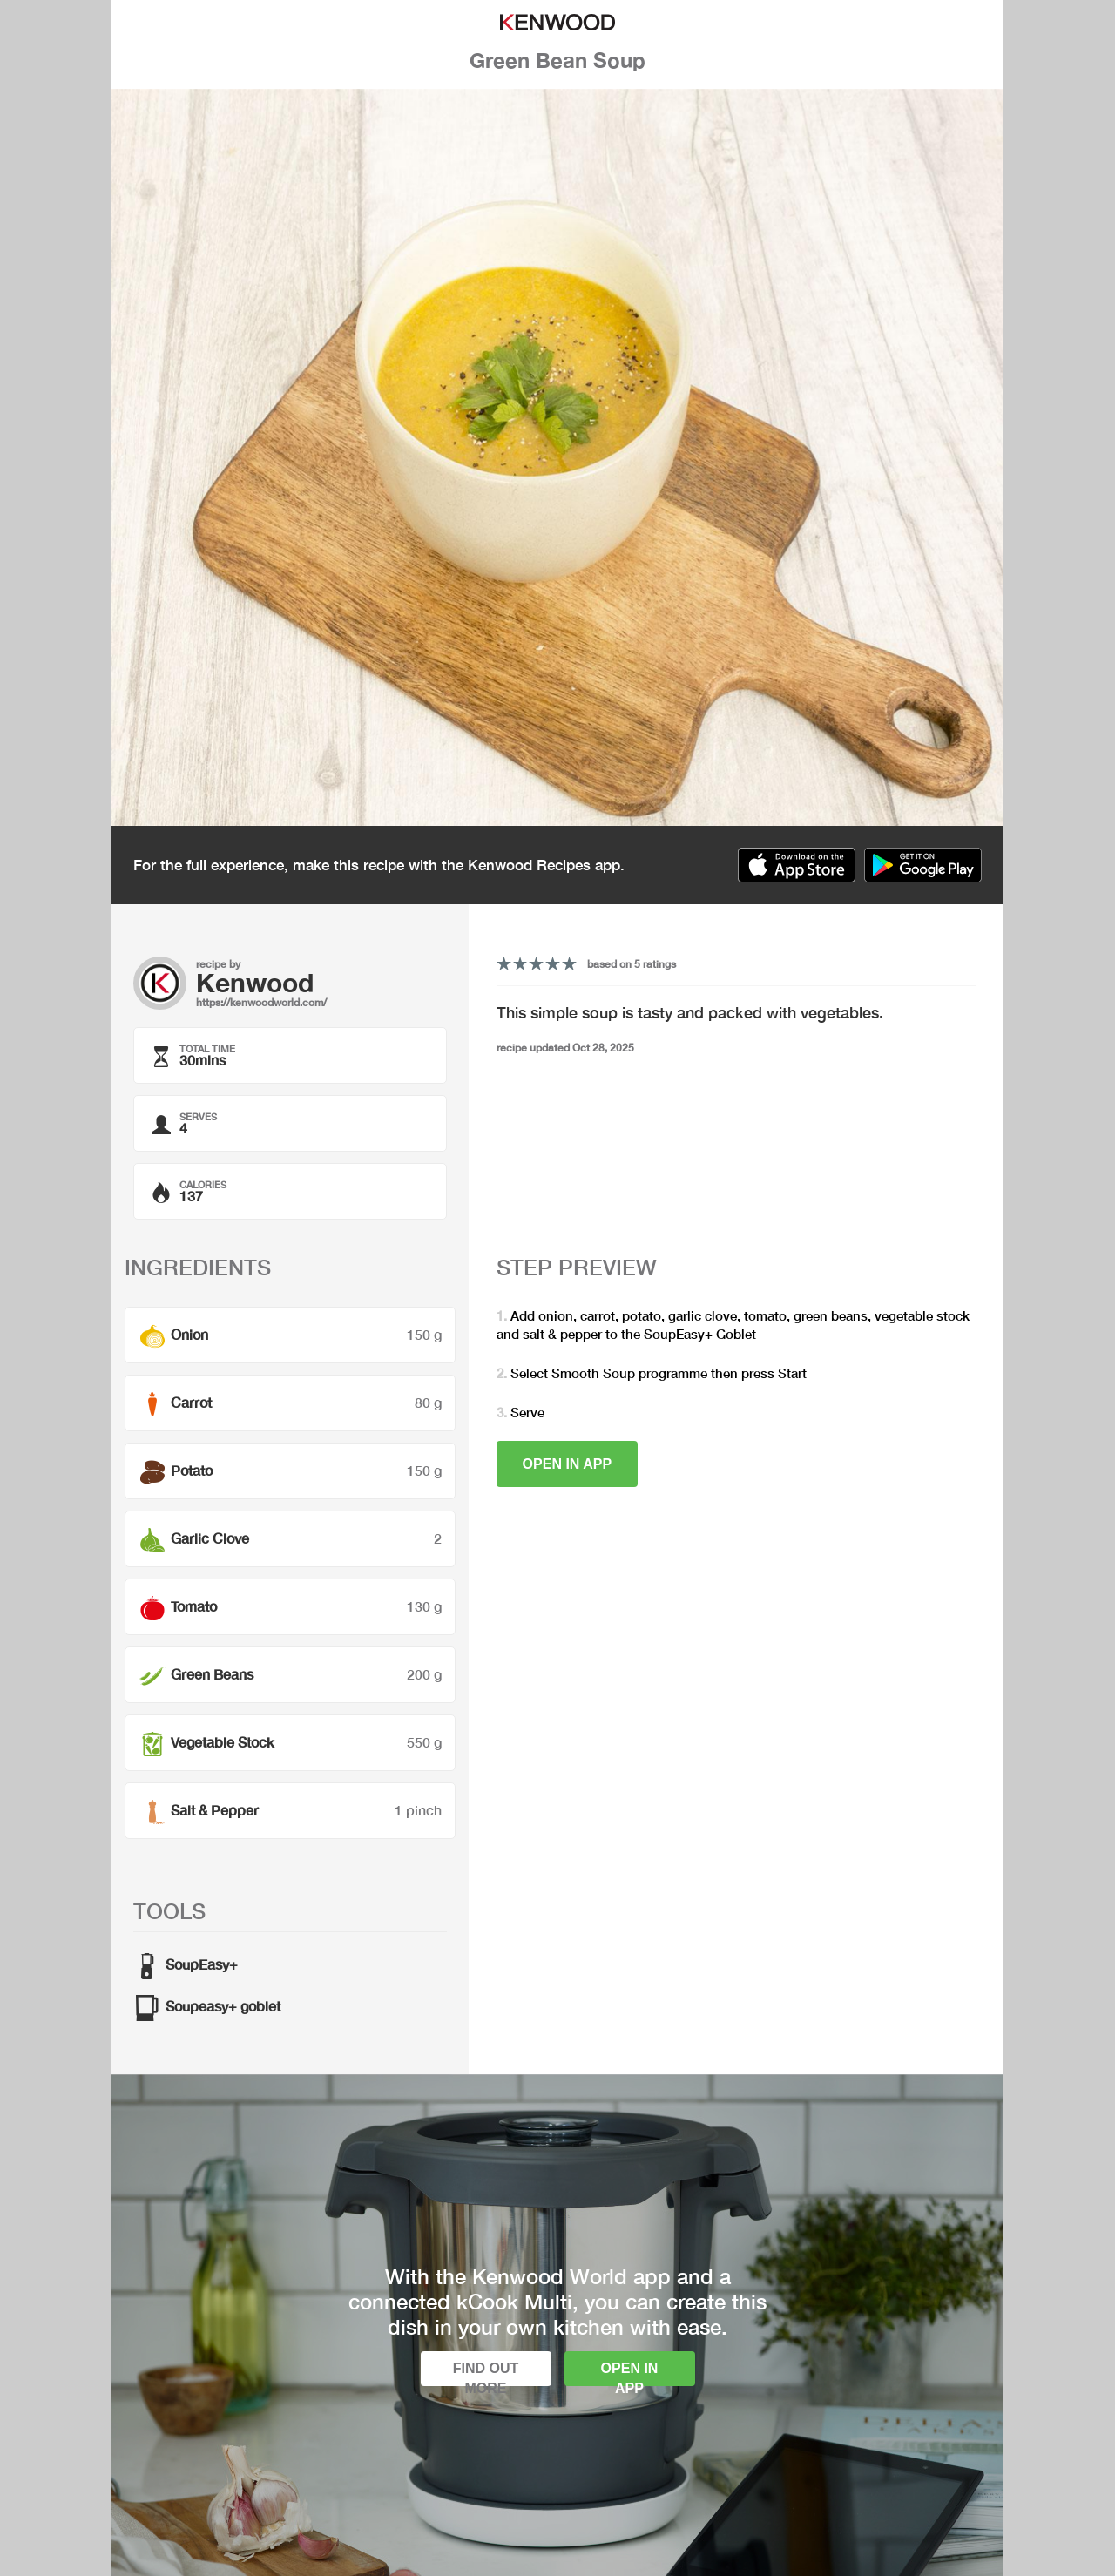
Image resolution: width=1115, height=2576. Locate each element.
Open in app (567, 1464)
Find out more (486, 2373)
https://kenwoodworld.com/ (261, 1002)
